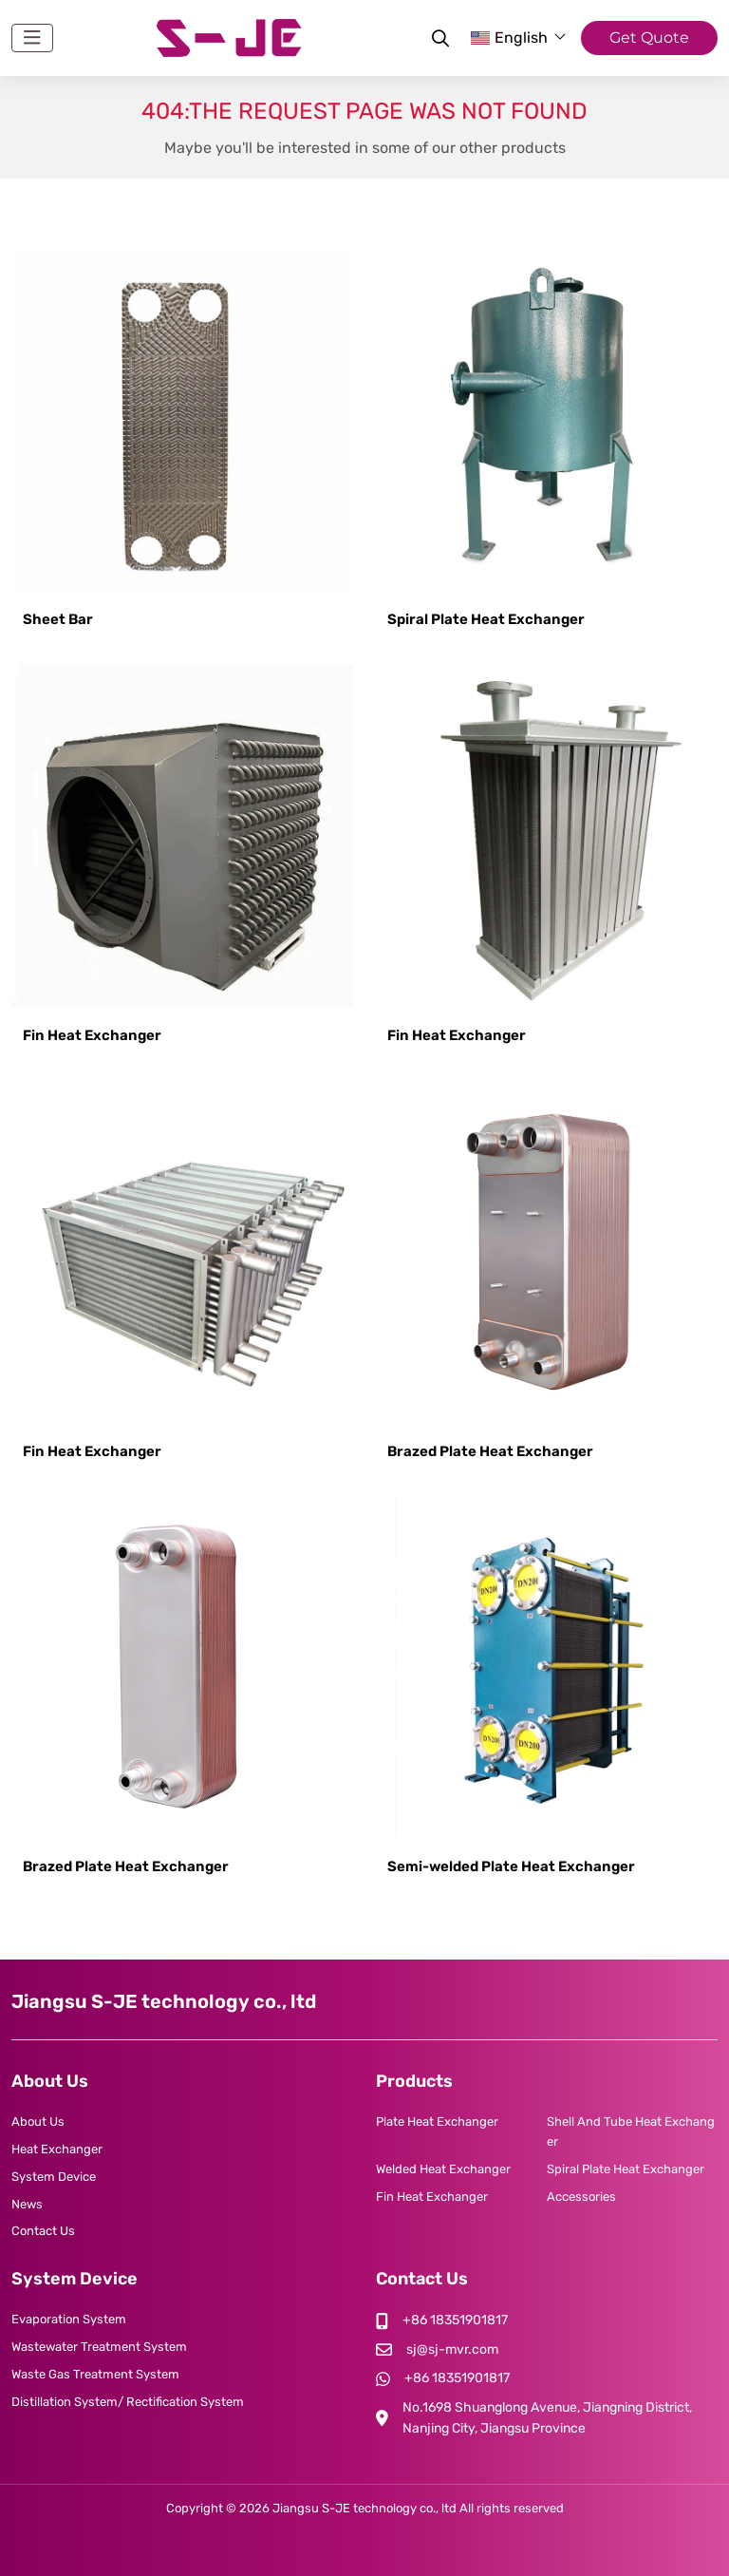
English (509, 37)
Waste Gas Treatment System (95, 2374)
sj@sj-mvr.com (452, 2349)
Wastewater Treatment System (99, 2346)
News (27, 2204)
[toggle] (32, 38)
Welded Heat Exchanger (443, 2169)
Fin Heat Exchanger (92, 1035)
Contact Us (43, 2231)
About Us (38, 2121)
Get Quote (649, 37)
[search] (438, 38)
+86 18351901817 (455, 2320)
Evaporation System (68, 2319)
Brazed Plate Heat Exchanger (490, 1451)
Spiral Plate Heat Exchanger (486, 619)
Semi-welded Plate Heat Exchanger (511, 1866)
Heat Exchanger (57, 2149)
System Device (53, 2176)
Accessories (581, 2196)
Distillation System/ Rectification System (127, 2402)
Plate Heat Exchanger (437, 2121)
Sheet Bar (58, 619)
